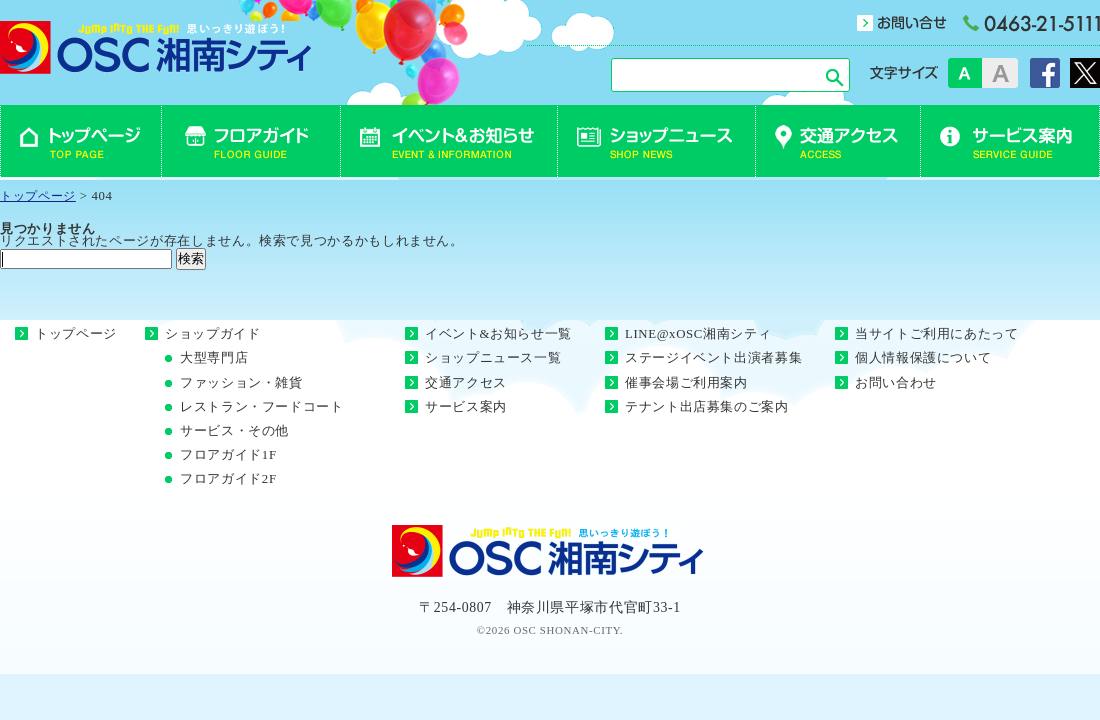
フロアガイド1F (228, 455)
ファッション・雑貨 (241, 383)
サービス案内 (466, 407)
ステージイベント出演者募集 (713, 358)
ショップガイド (212, 334)
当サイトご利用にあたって (937, 334)
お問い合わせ (896, 383)
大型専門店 (214, 358)
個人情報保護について (923, 358)
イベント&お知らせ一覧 (498, 334)
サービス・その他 (234, 431)
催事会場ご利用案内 (686, 383)
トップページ (76, 334)
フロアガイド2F (228, 479)
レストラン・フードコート (262, 407)
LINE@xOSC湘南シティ (698, 334)
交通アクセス (466, 383)
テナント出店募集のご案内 (707, 407)
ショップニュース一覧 (493, 358)
